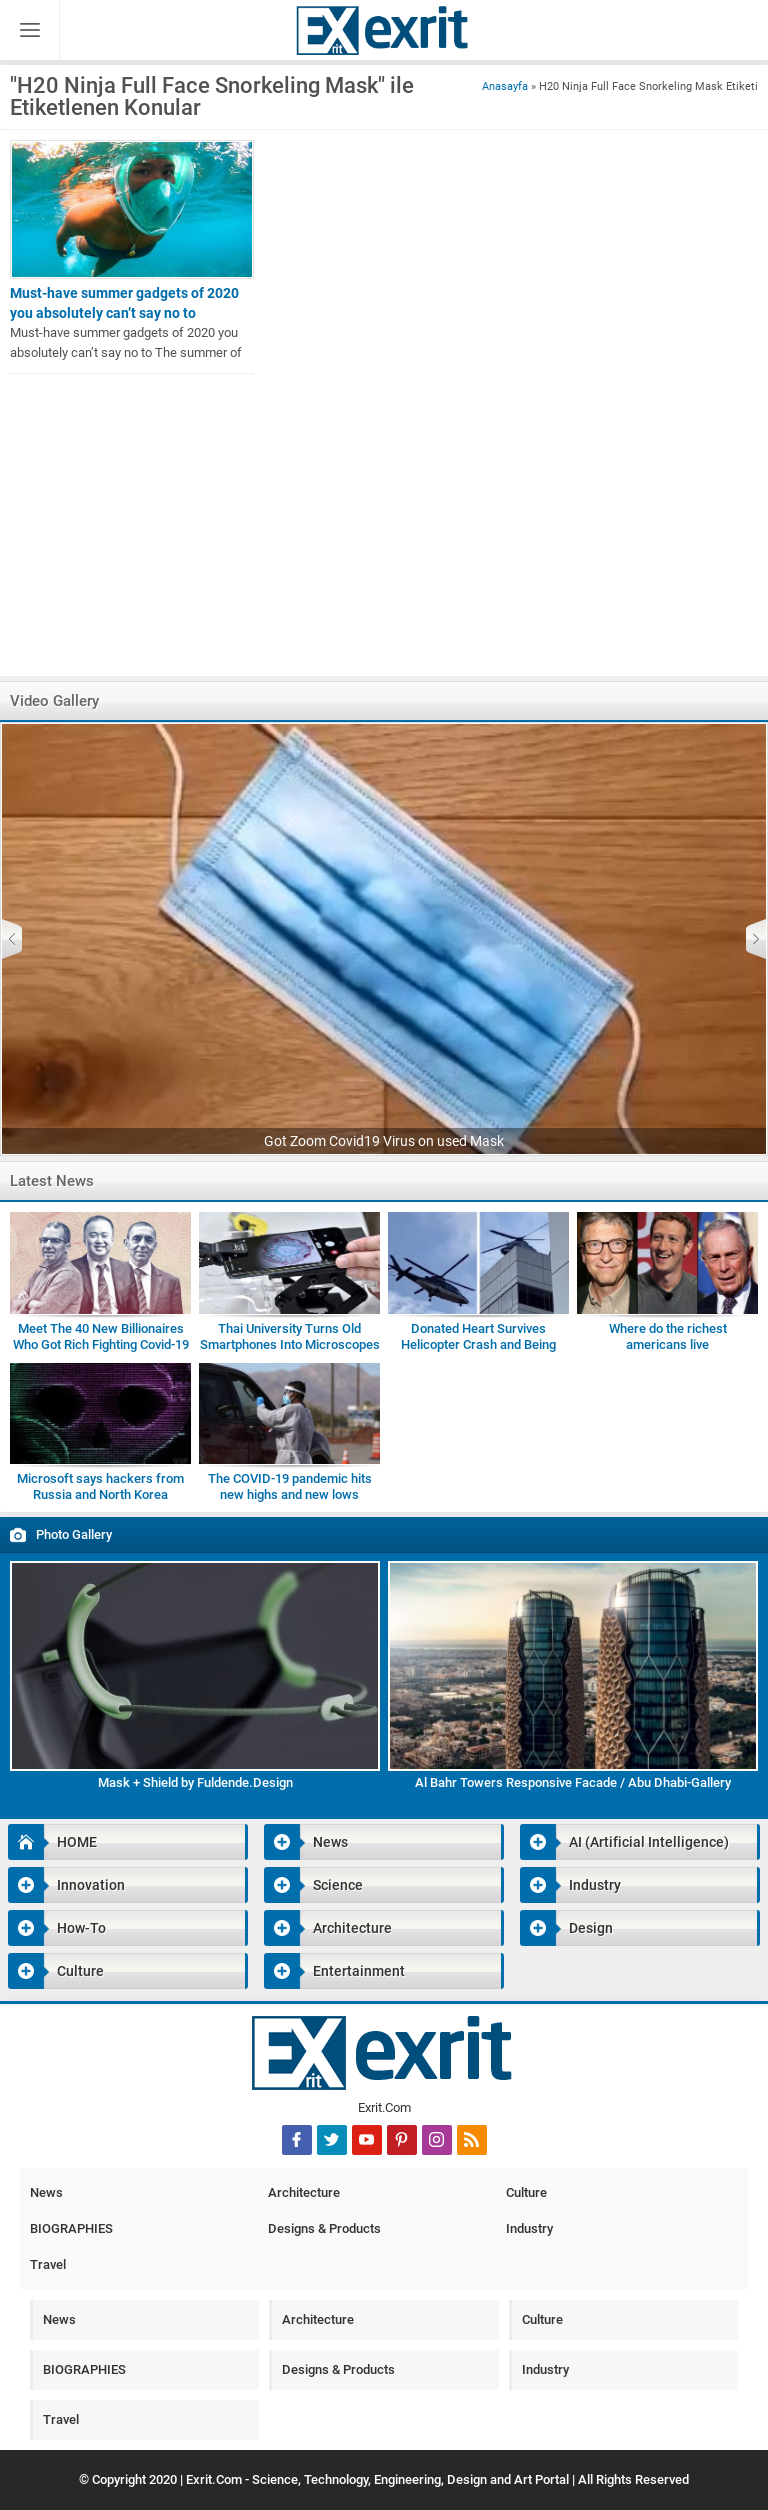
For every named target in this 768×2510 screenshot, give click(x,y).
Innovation (66, 1885)
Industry (570, 1885)
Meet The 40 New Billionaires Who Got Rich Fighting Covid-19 (101, 1336)
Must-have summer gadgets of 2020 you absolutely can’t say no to (124, 303)
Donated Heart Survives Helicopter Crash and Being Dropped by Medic (478, 1344)
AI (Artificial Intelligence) (624, 1842)
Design (566, 1928)
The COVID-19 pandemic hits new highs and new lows (290, 1486)
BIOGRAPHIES (71, 2228)
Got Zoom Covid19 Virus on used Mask (384, 1141)
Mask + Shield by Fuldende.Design (195, 1782)
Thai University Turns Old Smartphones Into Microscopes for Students (290, 1344)
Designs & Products (324, 2228)
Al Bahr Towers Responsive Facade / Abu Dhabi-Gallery (573, 1782)
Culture (56, 1971)
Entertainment (334, 1971)
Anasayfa (505, 86)
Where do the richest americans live (668, 1336)
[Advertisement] (384, 535)
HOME (52, 1842)
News (306, 1842)
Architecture (328, 1928)
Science (313, 1885)
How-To (57, 1928)
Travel (48, 2264)
